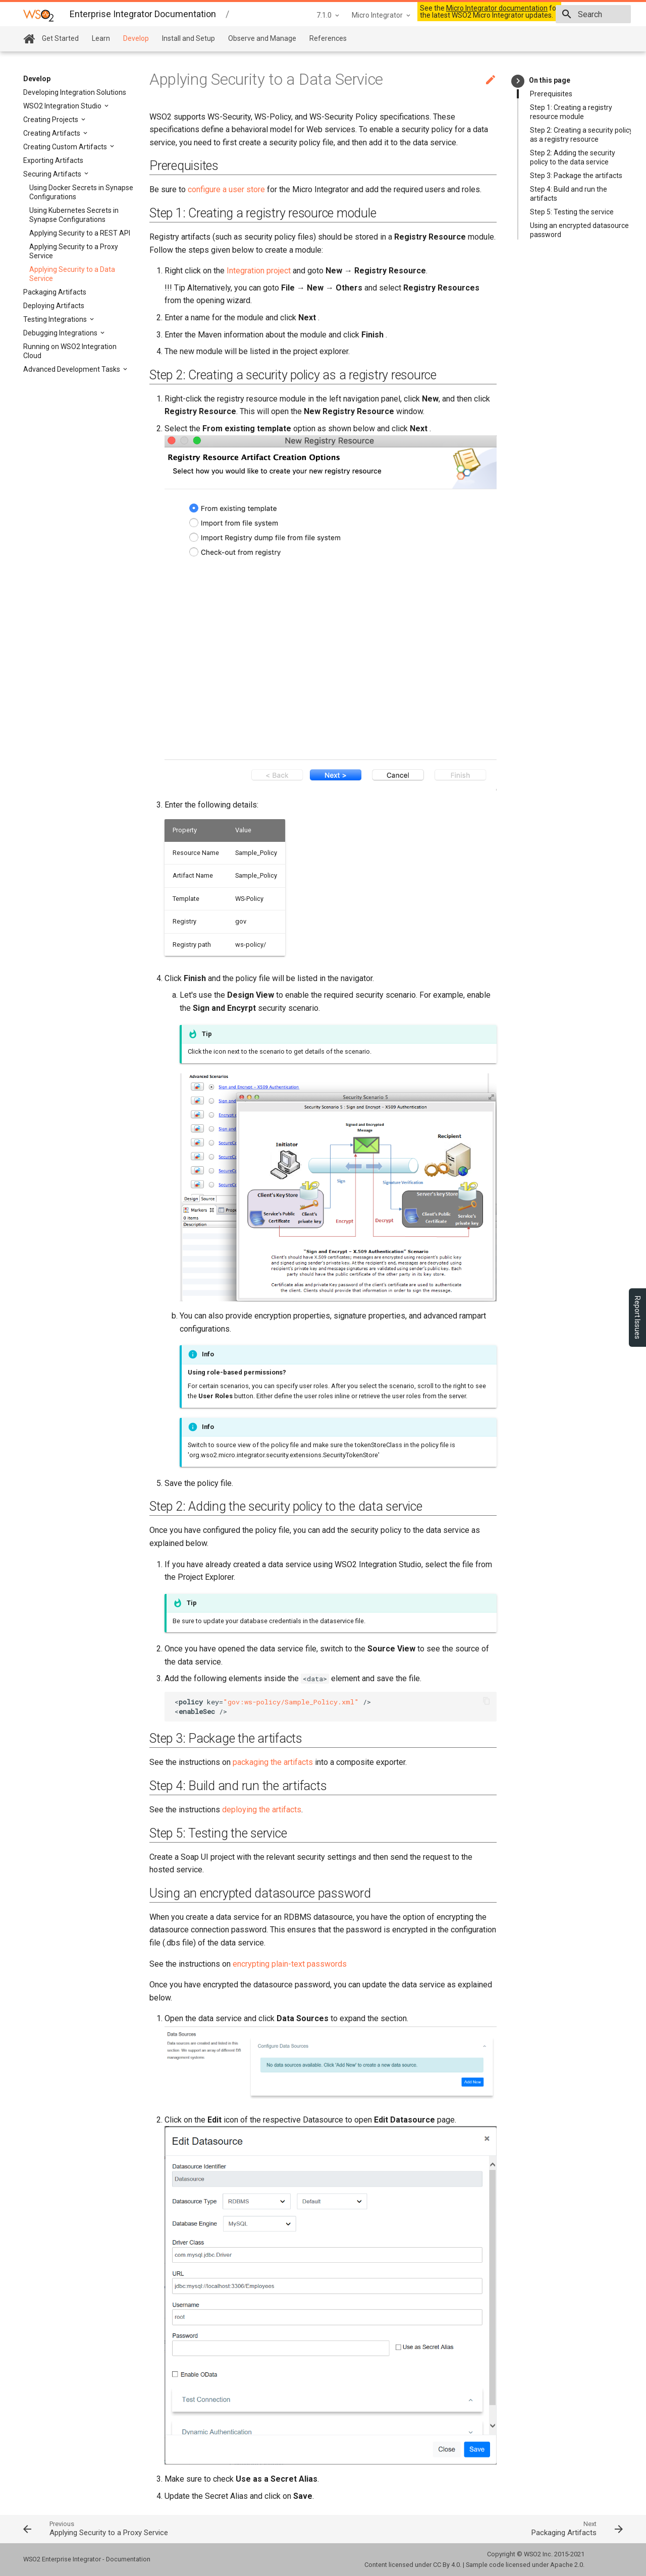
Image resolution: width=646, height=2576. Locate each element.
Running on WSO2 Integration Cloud (70, 351)
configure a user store (226, 189)
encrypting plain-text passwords (290, 1964)
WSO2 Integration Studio (63, 106)
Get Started (60, 38)
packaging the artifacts (273, 1762)
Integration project (259, 270)
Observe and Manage (262, 38)
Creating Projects (51, 120)
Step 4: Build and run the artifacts (568, 193)
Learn (101, 38)
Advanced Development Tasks (72, 369)
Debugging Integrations (61, 333)
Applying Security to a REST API (79, 233)
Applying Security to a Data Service (72, 273)
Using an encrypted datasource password (579, 230)
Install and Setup (188, 38)
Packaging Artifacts (54, 292)
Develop (136, 38)
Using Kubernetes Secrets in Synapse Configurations (74, 214)
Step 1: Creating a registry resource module (571, 112)
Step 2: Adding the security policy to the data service (572, 157)
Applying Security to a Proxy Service (73, 251)
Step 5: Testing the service (572, 212)
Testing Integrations (55, 319)
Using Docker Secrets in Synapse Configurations (81, 192)
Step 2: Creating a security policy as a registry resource (581, 134)
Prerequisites (551, 94)
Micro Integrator (305, 15)
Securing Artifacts (53, 174)
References (328, 38)
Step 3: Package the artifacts (576, 175)
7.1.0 (252, 15)
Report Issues (637, 1317)
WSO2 (532, 2554)
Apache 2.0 (566, 2564)
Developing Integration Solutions (74, 92)
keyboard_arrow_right (518, 81)
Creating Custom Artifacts (66, 147)
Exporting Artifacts (53, 160)
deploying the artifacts (261, 1809)
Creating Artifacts (52, 133)
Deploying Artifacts (53, 306)
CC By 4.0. (447, 2564)
